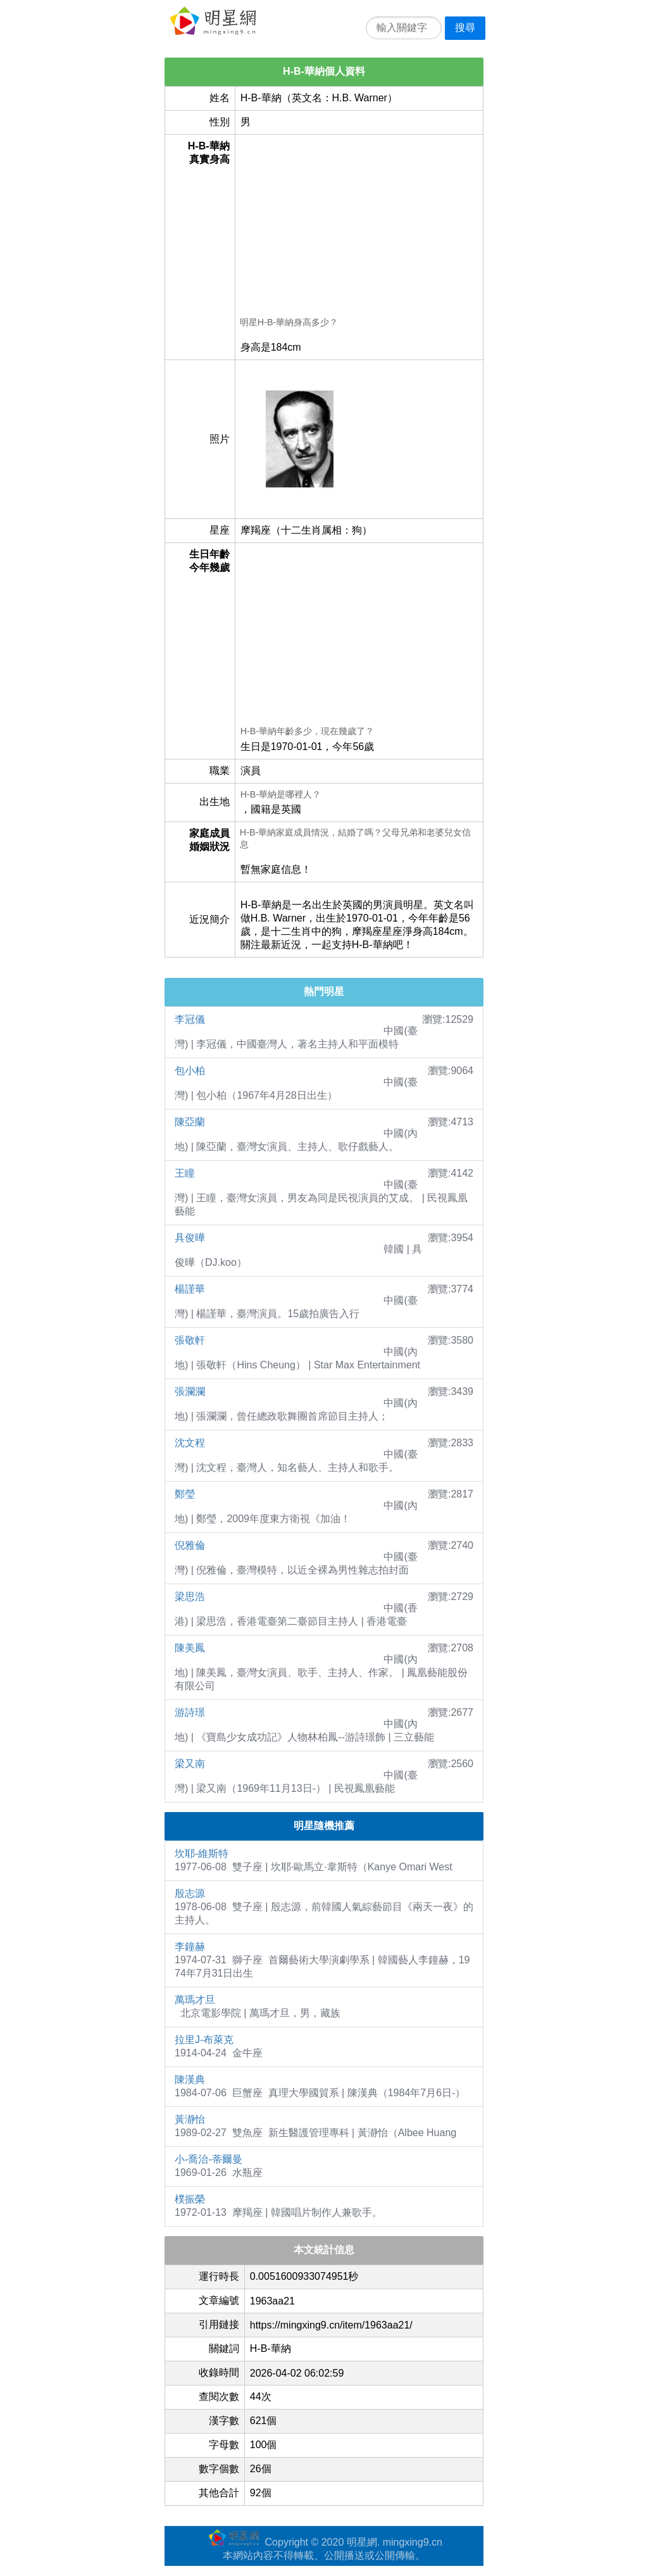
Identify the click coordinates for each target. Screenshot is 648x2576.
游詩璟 (190, 1712)
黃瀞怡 (190, 2119)
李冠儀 (190, 1019)
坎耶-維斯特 (201, 1853)
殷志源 (190, 1893)
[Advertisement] (359, 227)
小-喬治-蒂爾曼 (208, 2159)
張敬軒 (190, 1340)
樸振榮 (190, 2199)
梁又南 (190, 1763)
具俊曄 (190, 1237)
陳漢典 (190, 2079)
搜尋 (465, 27)
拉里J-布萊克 (204, 2039)
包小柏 (190, 1070)
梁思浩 (190, 1596)
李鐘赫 (190, 1946)
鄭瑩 (185, 1494)
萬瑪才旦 (195, 1999)
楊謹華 (190, 1289)
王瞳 (185, 1173)
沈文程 (190, 1442)
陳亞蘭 (190, 1121)
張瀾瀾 (190, 1391)
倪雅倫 (190, 1545)
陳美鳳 (190, 1647)
